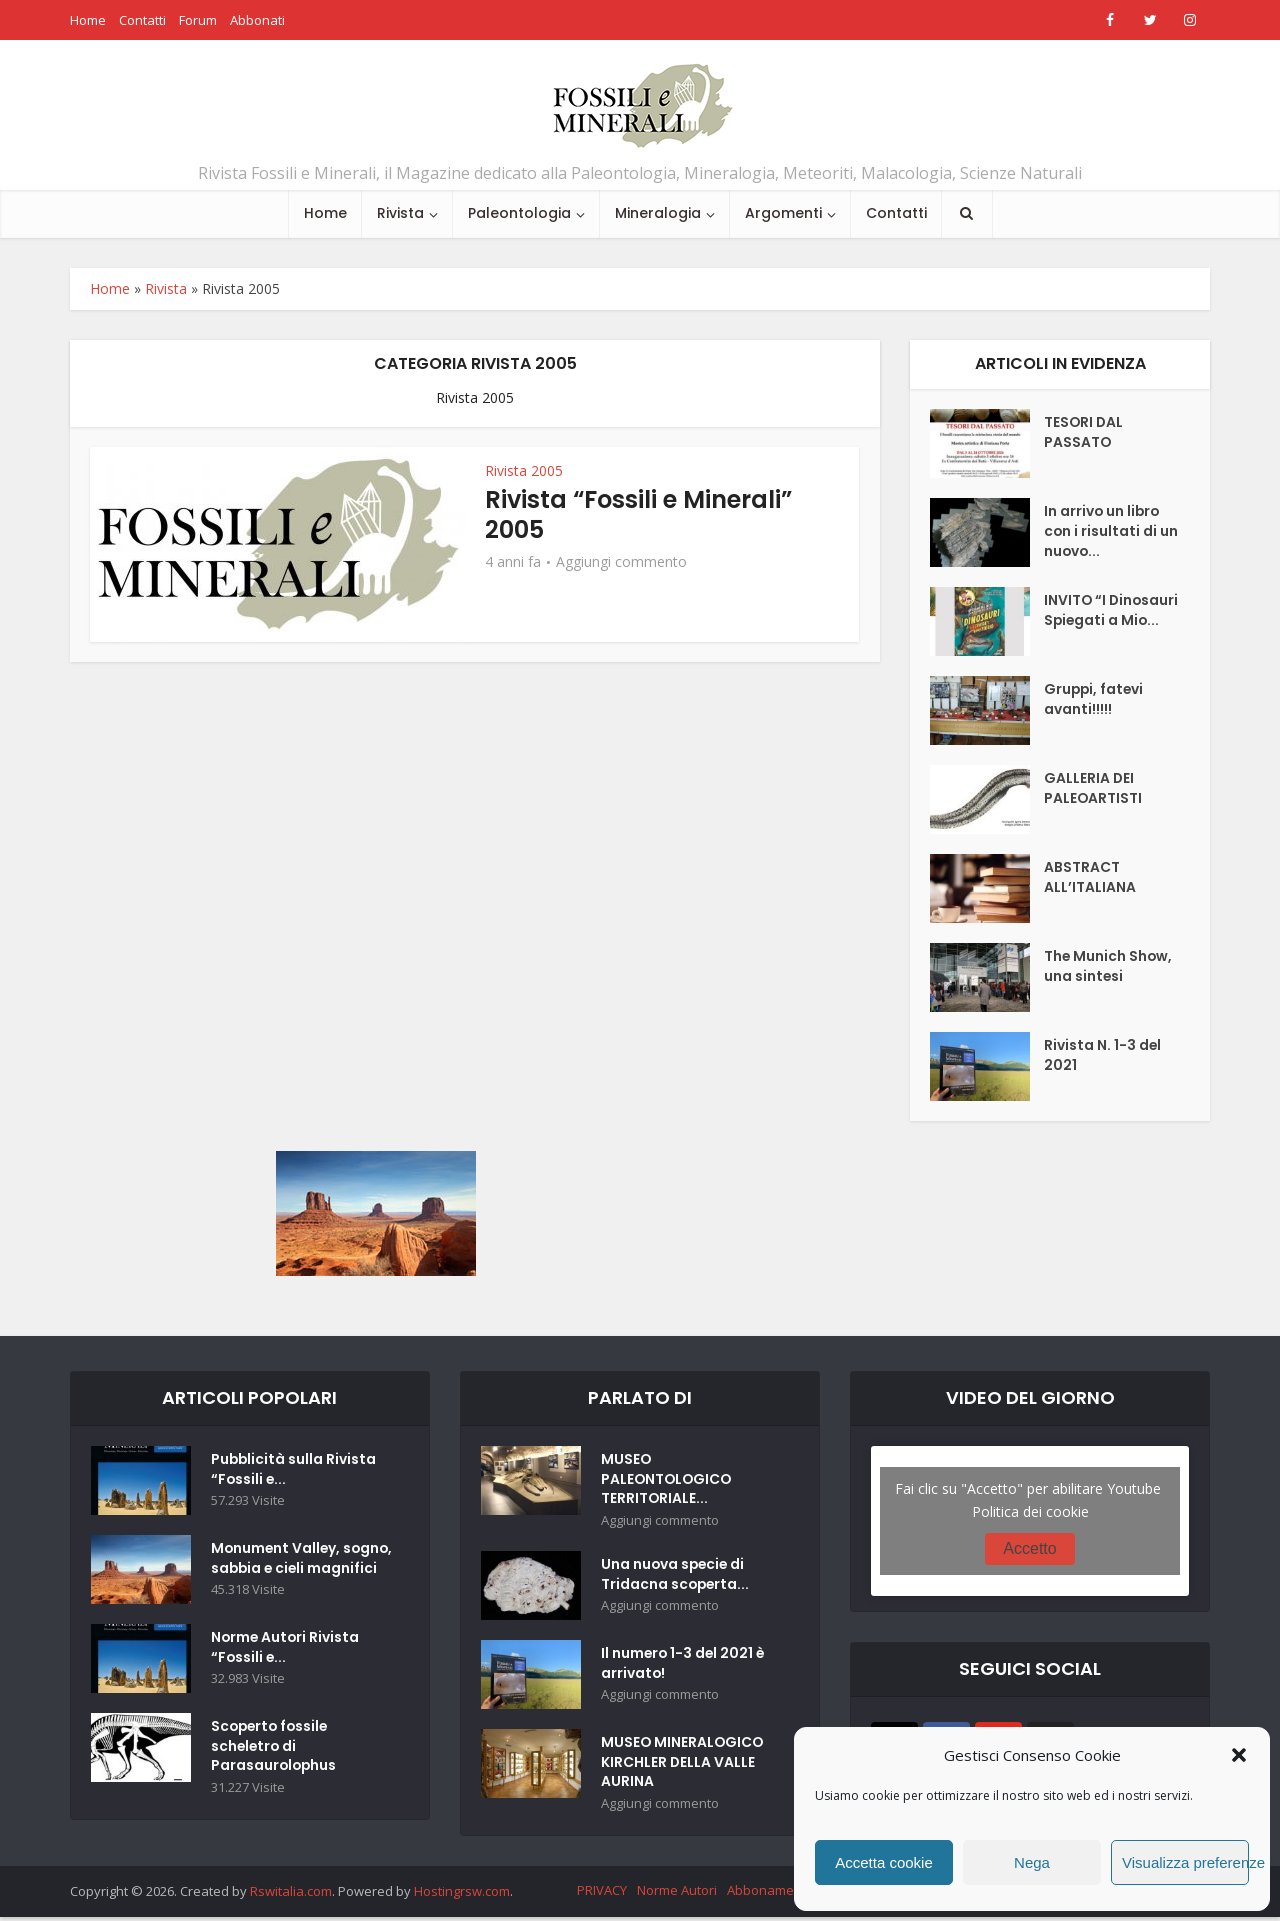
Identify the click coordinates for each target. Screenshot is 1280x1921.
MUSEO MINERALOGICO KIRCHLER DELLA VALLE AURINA (683, 1766)
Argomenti (783, 213)
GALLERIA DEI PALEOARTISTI (1093, 790)
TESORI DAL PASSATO (1084, 434)
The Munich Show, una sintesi (1109, 968)
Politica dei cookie (1030, 1511)
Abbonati (257, 20)
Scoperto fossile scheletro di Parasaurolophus (275, 1766)
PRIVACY (602, 1894)
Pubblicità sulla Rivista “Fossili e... (294, 1471)
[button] (1239, 1755)
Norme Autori (677, 1894)
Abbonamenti (768, 1894)
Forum (198, 20)
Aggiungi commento (621, 562)
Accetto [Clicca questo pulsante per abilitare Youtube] (1029, 1548)
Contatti (142, 20)
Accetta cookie (884, 1862)
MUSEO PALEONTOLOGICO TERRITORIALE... (668, 1481)
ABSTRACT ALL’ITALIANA (1090, 879)
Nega (1032, 1862)
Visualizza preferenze (1185, 1862)
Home (88, 20)
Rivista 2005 (524, 470)
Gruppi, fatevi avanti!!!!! (1095, 701)
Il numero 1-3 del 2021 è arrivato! (684, 1667)
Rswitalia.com (291, 1895)
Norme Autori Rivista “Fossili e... (286, 1667)
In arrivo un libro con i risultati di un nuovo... (1111, 533)
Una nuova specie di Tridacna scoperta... (676, 1578)
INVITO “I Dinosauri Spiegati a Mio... (1103, 622)
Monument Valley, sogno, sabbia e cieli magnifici (286, 1570)
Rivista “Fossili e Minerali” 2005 (638, 514)
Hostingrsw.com (462, 1895)
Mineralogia (658, 213)
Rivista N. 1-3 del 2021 (1103, 1057)
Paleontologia (519, 213)
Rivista (400, 213)
